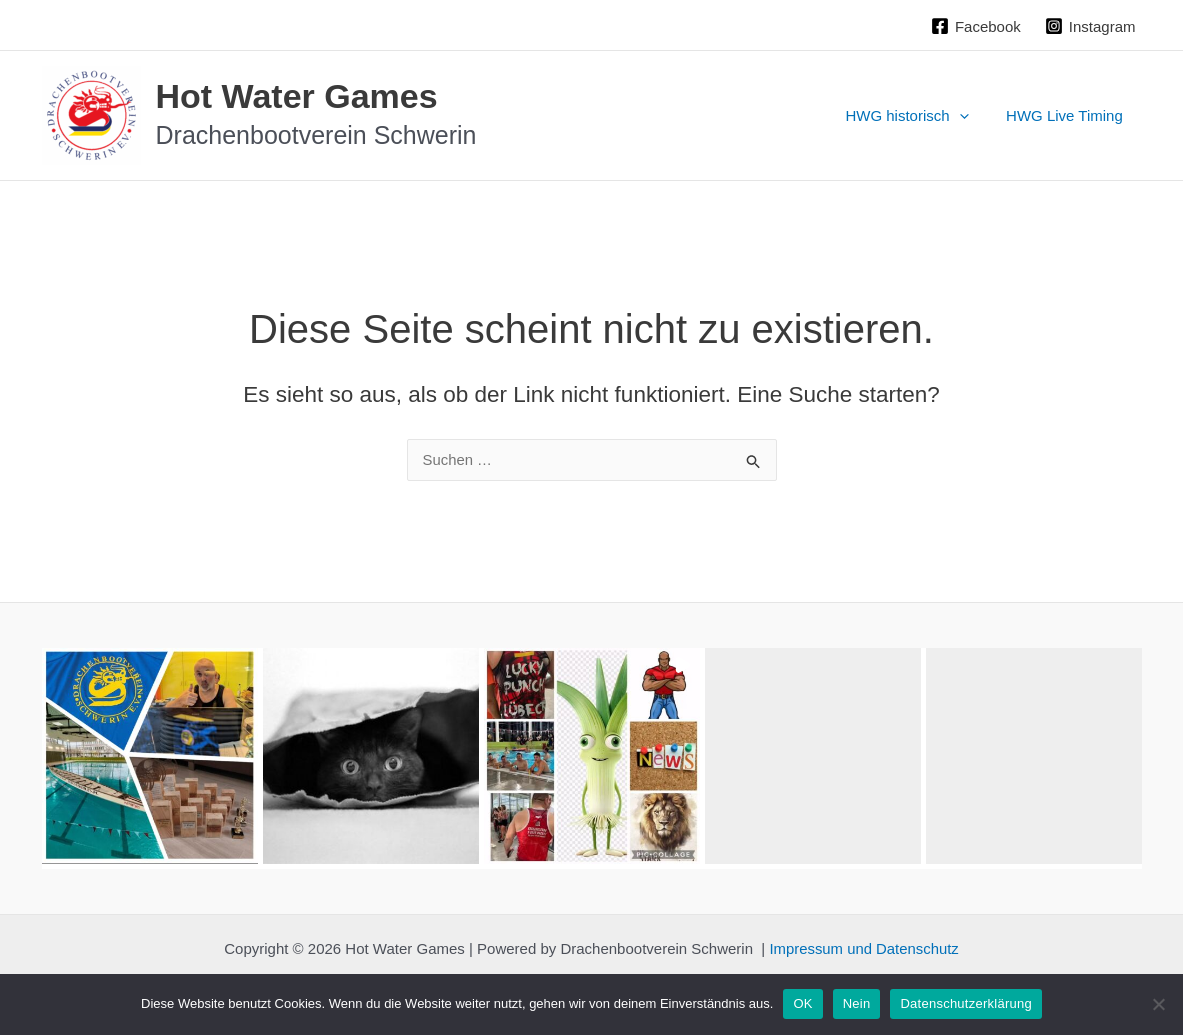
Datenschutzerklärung (965, 1003)
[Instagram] (1090, 26)
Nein (857, 1003)
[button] (150, 756)
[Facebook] (976, 26)
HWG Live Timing (1068, 115)
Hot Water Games (297, 96)
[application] (970, 116)
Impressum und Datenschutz (864, 948)
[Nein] (1158, 1004)
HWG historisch (918, 116)
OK (802, 1003)
